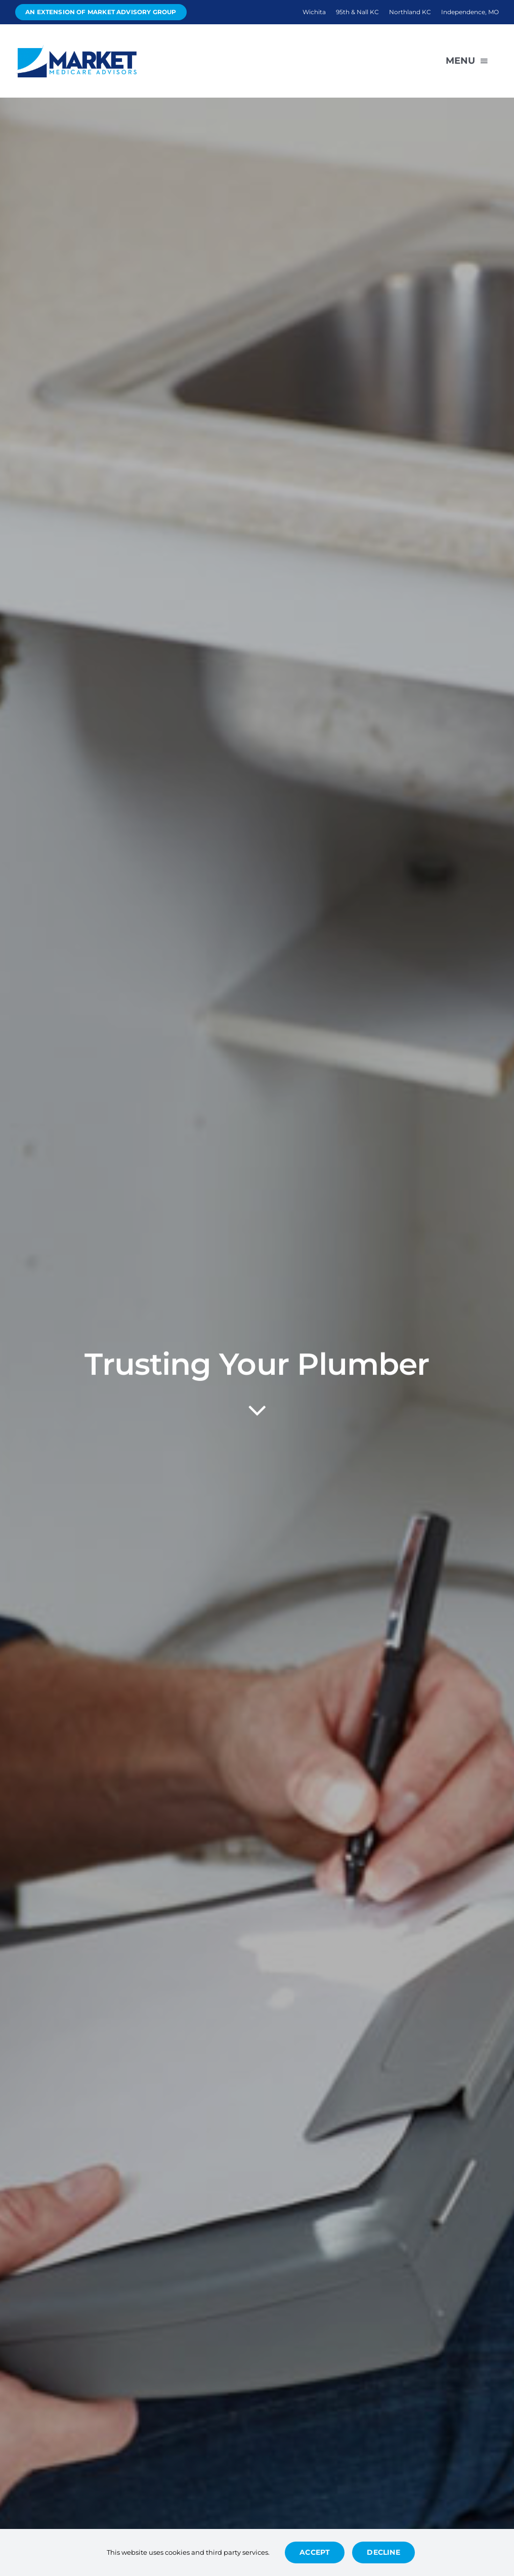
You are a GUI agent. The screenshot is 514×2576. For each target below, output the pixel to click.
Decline (383, 2552)
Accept (314, 2552)
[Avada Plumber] (76, 48)
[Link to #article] (257, 1410)
